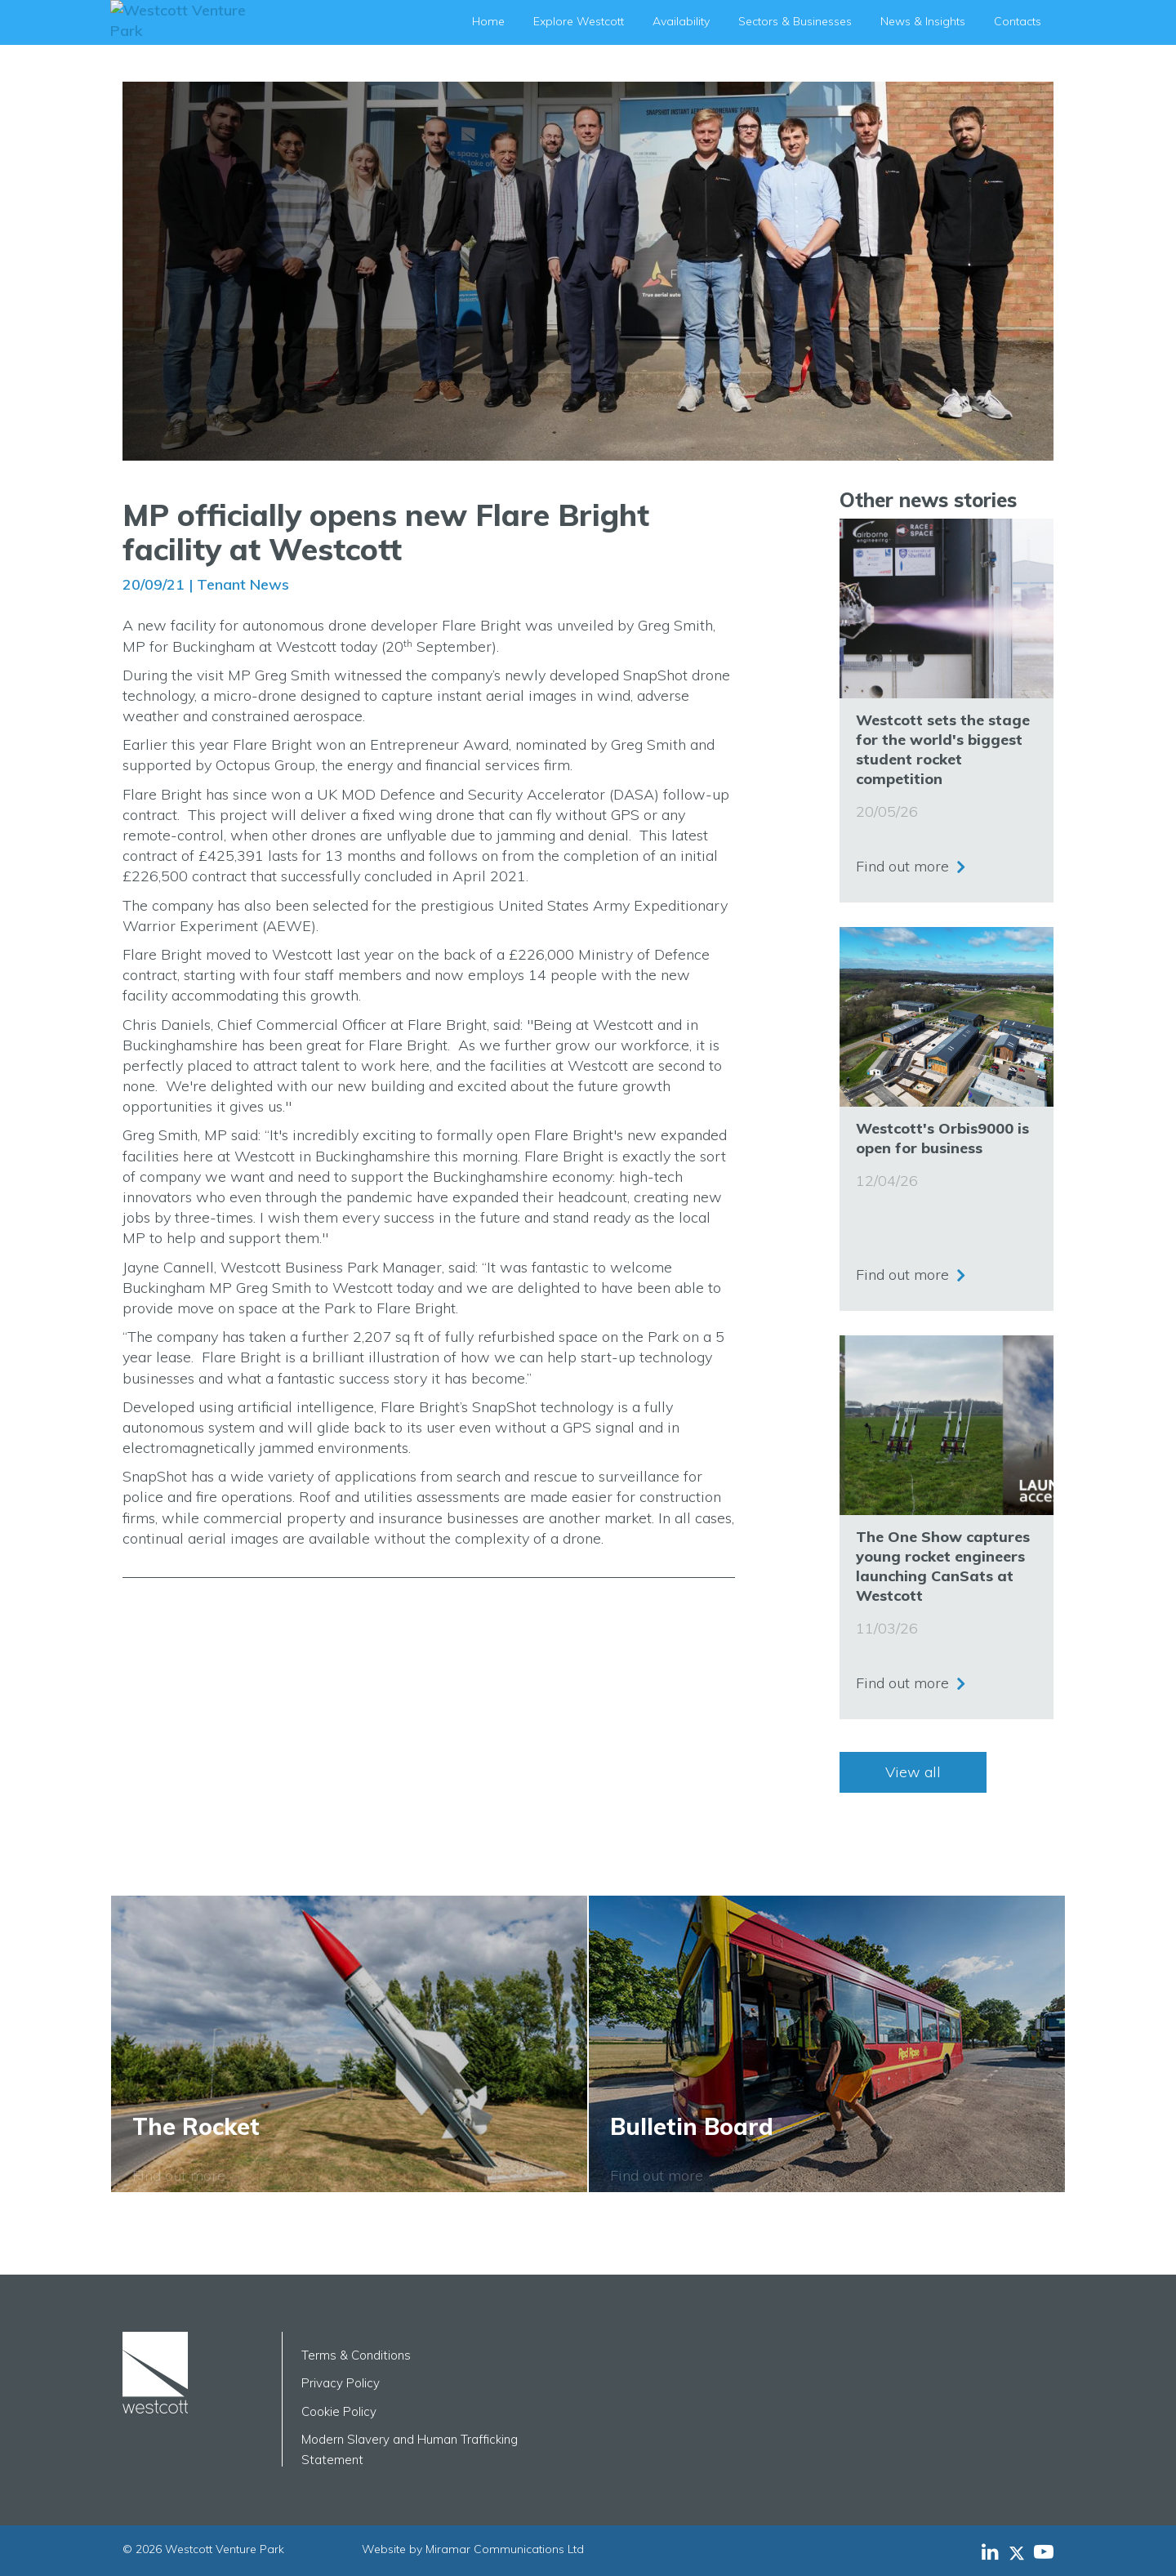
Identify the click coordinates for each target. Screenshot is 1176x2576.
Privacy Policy (340, 2383)
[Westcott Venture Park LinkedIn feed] (990, 2551)
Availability (681, 21)
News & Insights (922, 21)
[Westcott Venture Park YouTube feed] (1044, 2551)
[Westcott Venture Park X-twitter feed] (1021, 2551)
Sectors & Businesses (795, 21)
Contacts (1017, 21)
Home (488, 21)
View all (913, 1772)
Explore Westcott (578, 21)
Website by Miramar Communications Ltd (473, 2549)
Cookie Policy (338, 2411)
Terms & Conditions (356, 2355)
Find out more (902, 864)
